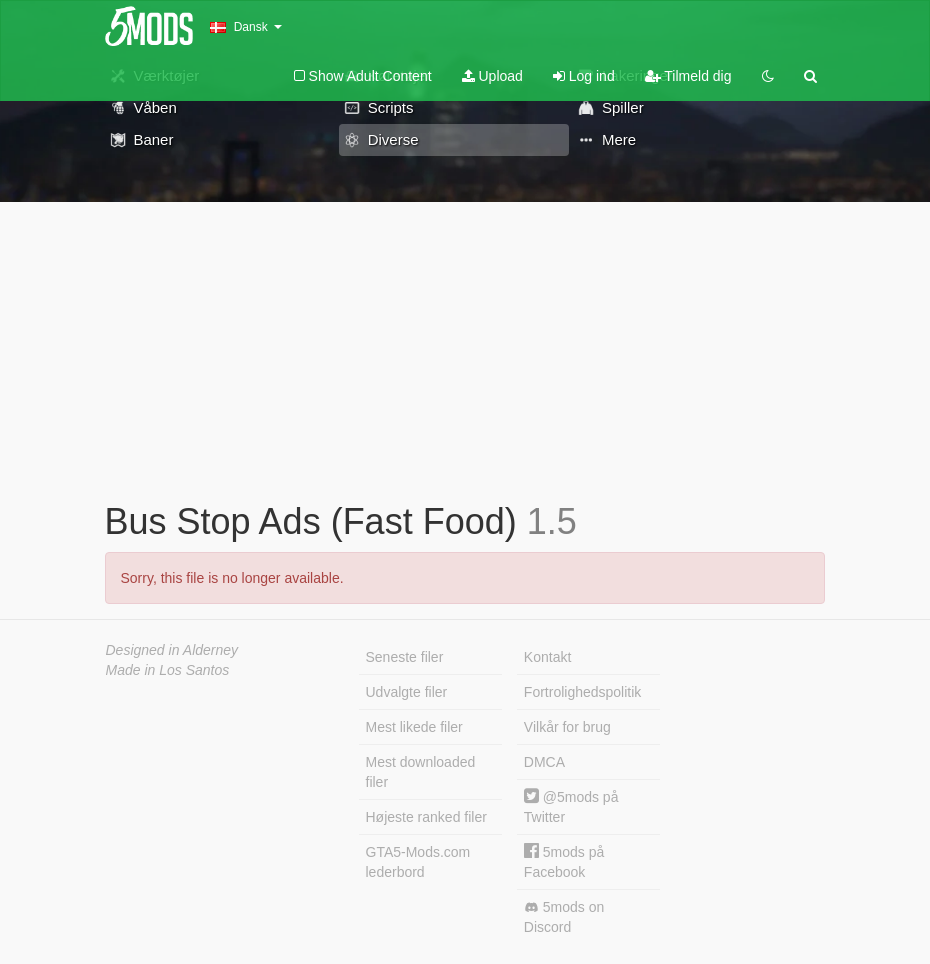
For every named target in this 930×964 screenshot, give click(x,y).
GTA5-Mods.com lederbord (418, 862)
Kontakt (547, 657)
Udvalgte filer (407, 692)
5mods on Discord (564, 917)
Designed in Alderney (172, 650)
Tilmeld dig (688, 76)
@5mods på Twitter (571, 806)
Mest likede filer (414, 727)
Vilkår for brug (567, 727)
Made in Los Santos (168, 670)
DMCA (544, 762)
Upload (492, 76)
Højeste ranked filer (426, 817)
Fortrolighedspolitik (583, 692)
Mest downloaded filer (421, 772)
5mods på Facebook (564, 861)
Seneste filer (405, 657)
